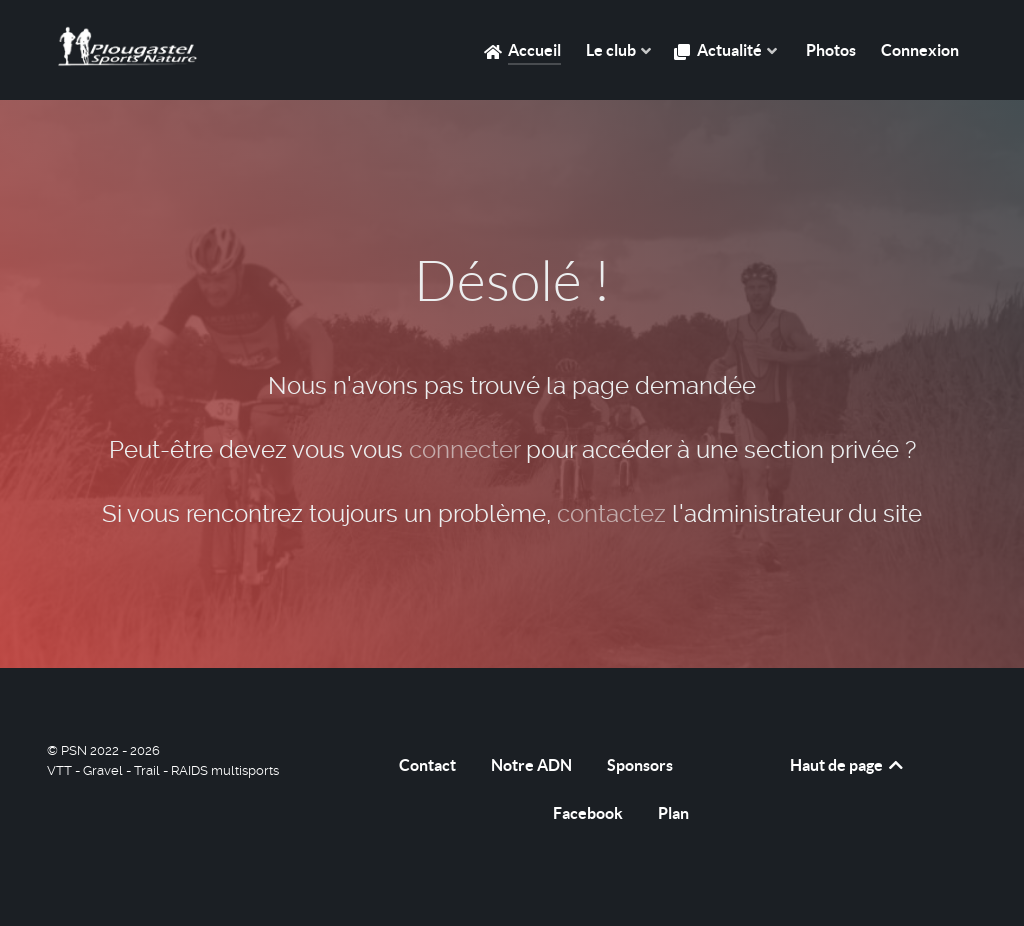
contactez (611, 514)
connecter (464, 450)
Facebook (588, 813)
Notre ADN (531, 765)
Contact (427, 765)
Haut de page (848, 765)
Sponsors (640, 765)
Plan (673, 813)
